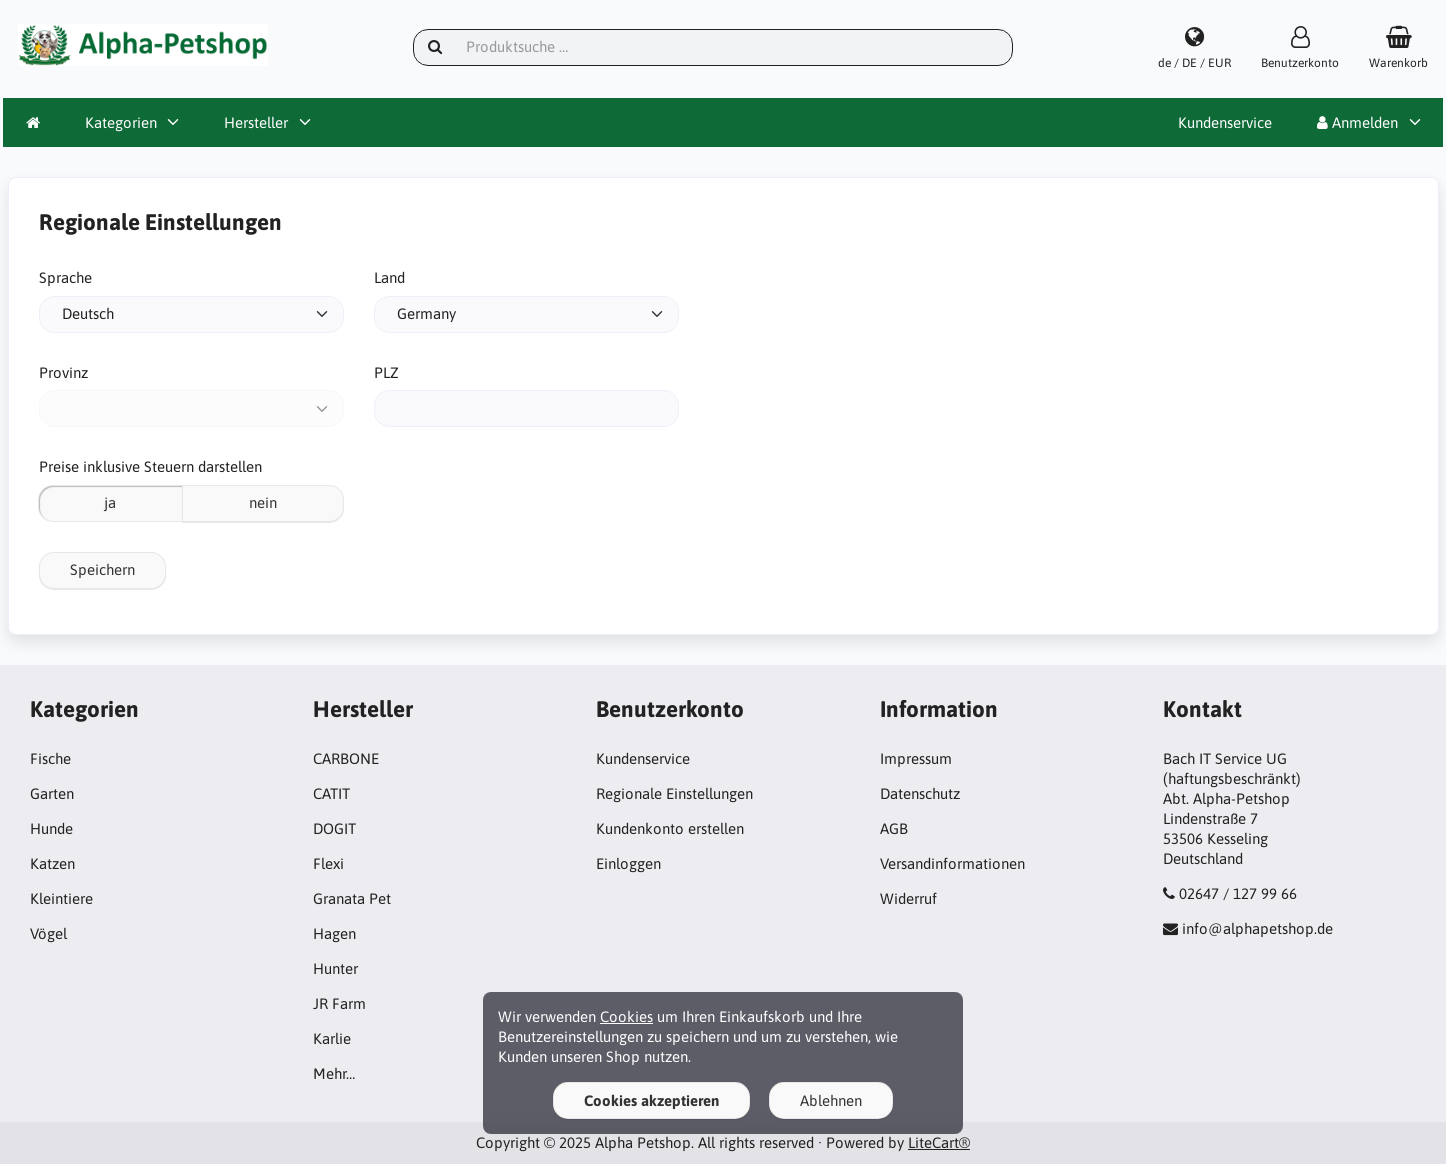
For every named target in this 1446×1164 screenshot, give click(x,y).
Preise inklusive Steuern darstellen (150, 466)
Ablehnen (831, 1100)
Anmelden (1357, 122)
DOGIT (334, 828)
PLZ (386, 372)
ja (110, 502)
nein (263, 502)
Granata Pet (352, 898)
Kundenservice (1225, 122)
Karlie (332, 1038)
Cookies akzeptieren (651, 1100)
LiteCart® (939, 1142)
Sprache (65, 277)
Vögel (48, 933)
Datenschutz (920, 793)
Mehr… (334, 1073)
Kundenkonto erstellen (670, 828)
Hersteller (256, 122)
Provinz (63, 372)
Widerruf (908, 898)
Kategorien (121, 122)
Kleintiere (61, 898)
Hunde (51, 828)
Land (389, 277)
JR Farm (339, 1003)
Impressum (916, 758)
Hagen (334, 933)
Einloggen (628, 863)
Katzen (52, 863)
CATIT (331, 793)
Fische (50, 758)
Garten (52, 793)
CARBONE (346, 758)
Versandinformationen (952, 863)
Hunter (335, 968)
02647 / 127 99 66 (1238, 893)
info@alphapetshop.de (1257, 928)
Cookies (626, 1016)
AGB (894, 828)
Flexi (328, 863)
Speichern (102, 569)
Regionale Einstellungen (674, 793)
